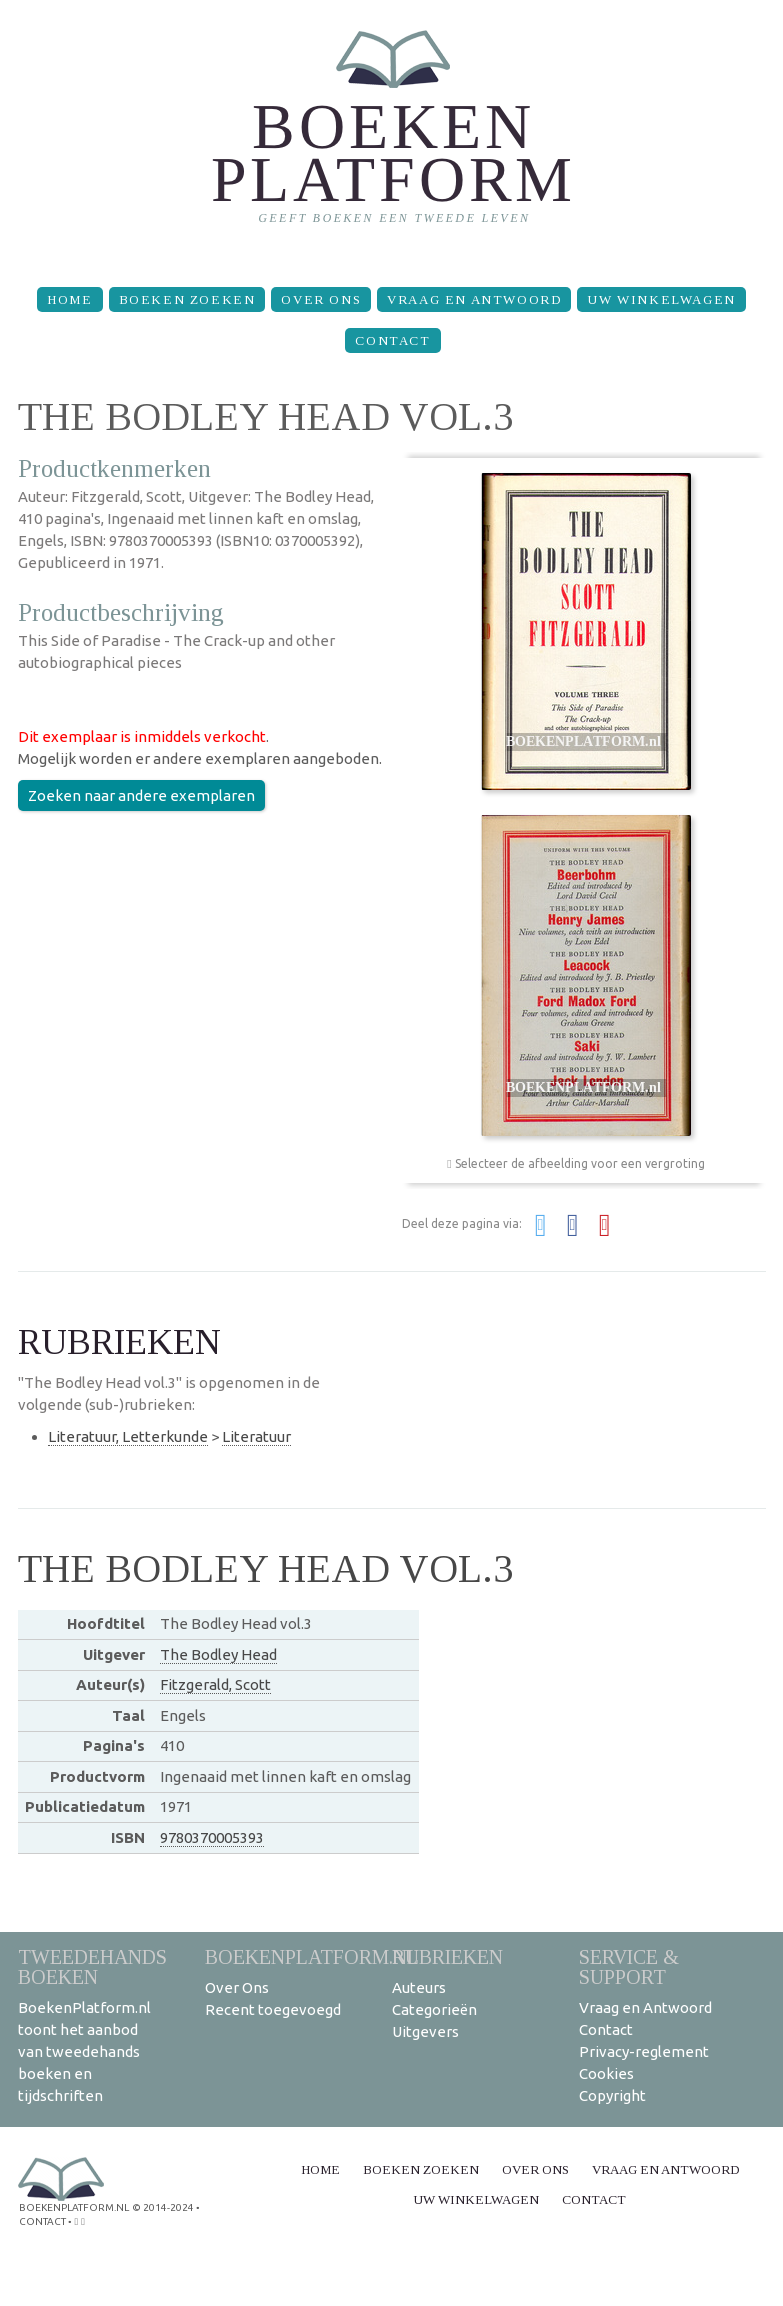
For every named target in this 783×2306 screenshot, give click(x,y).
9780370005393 (212, 1837)
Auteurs (419, 1987)
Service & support (629, 1966)
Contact (392, 340)
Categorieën (434, 2009)
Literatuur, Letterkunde (128, 1436)
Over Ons (321, 299)
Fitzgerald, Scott (215, 1684)
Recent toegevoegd (273, 2009)
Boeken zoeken (187, 299)
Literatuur (256, 1436)
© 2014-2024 (163, 2207)
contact (42, 2221)
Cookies (606, 2073)
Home (69, 299)
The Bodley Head (218, 1654)
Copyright (612, 2095)
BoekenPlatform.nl (312, 1956)
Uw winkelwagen (661, 299)
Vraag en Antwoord (474, 299)
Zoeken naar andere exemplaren (141, 795)
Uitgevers (425, 2031)
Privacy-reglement (644, 2051)
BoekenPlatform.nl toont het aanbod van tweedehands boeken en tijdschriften (84, 2051)
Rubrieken (447, 1956)
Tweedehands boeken (92, 1966)
